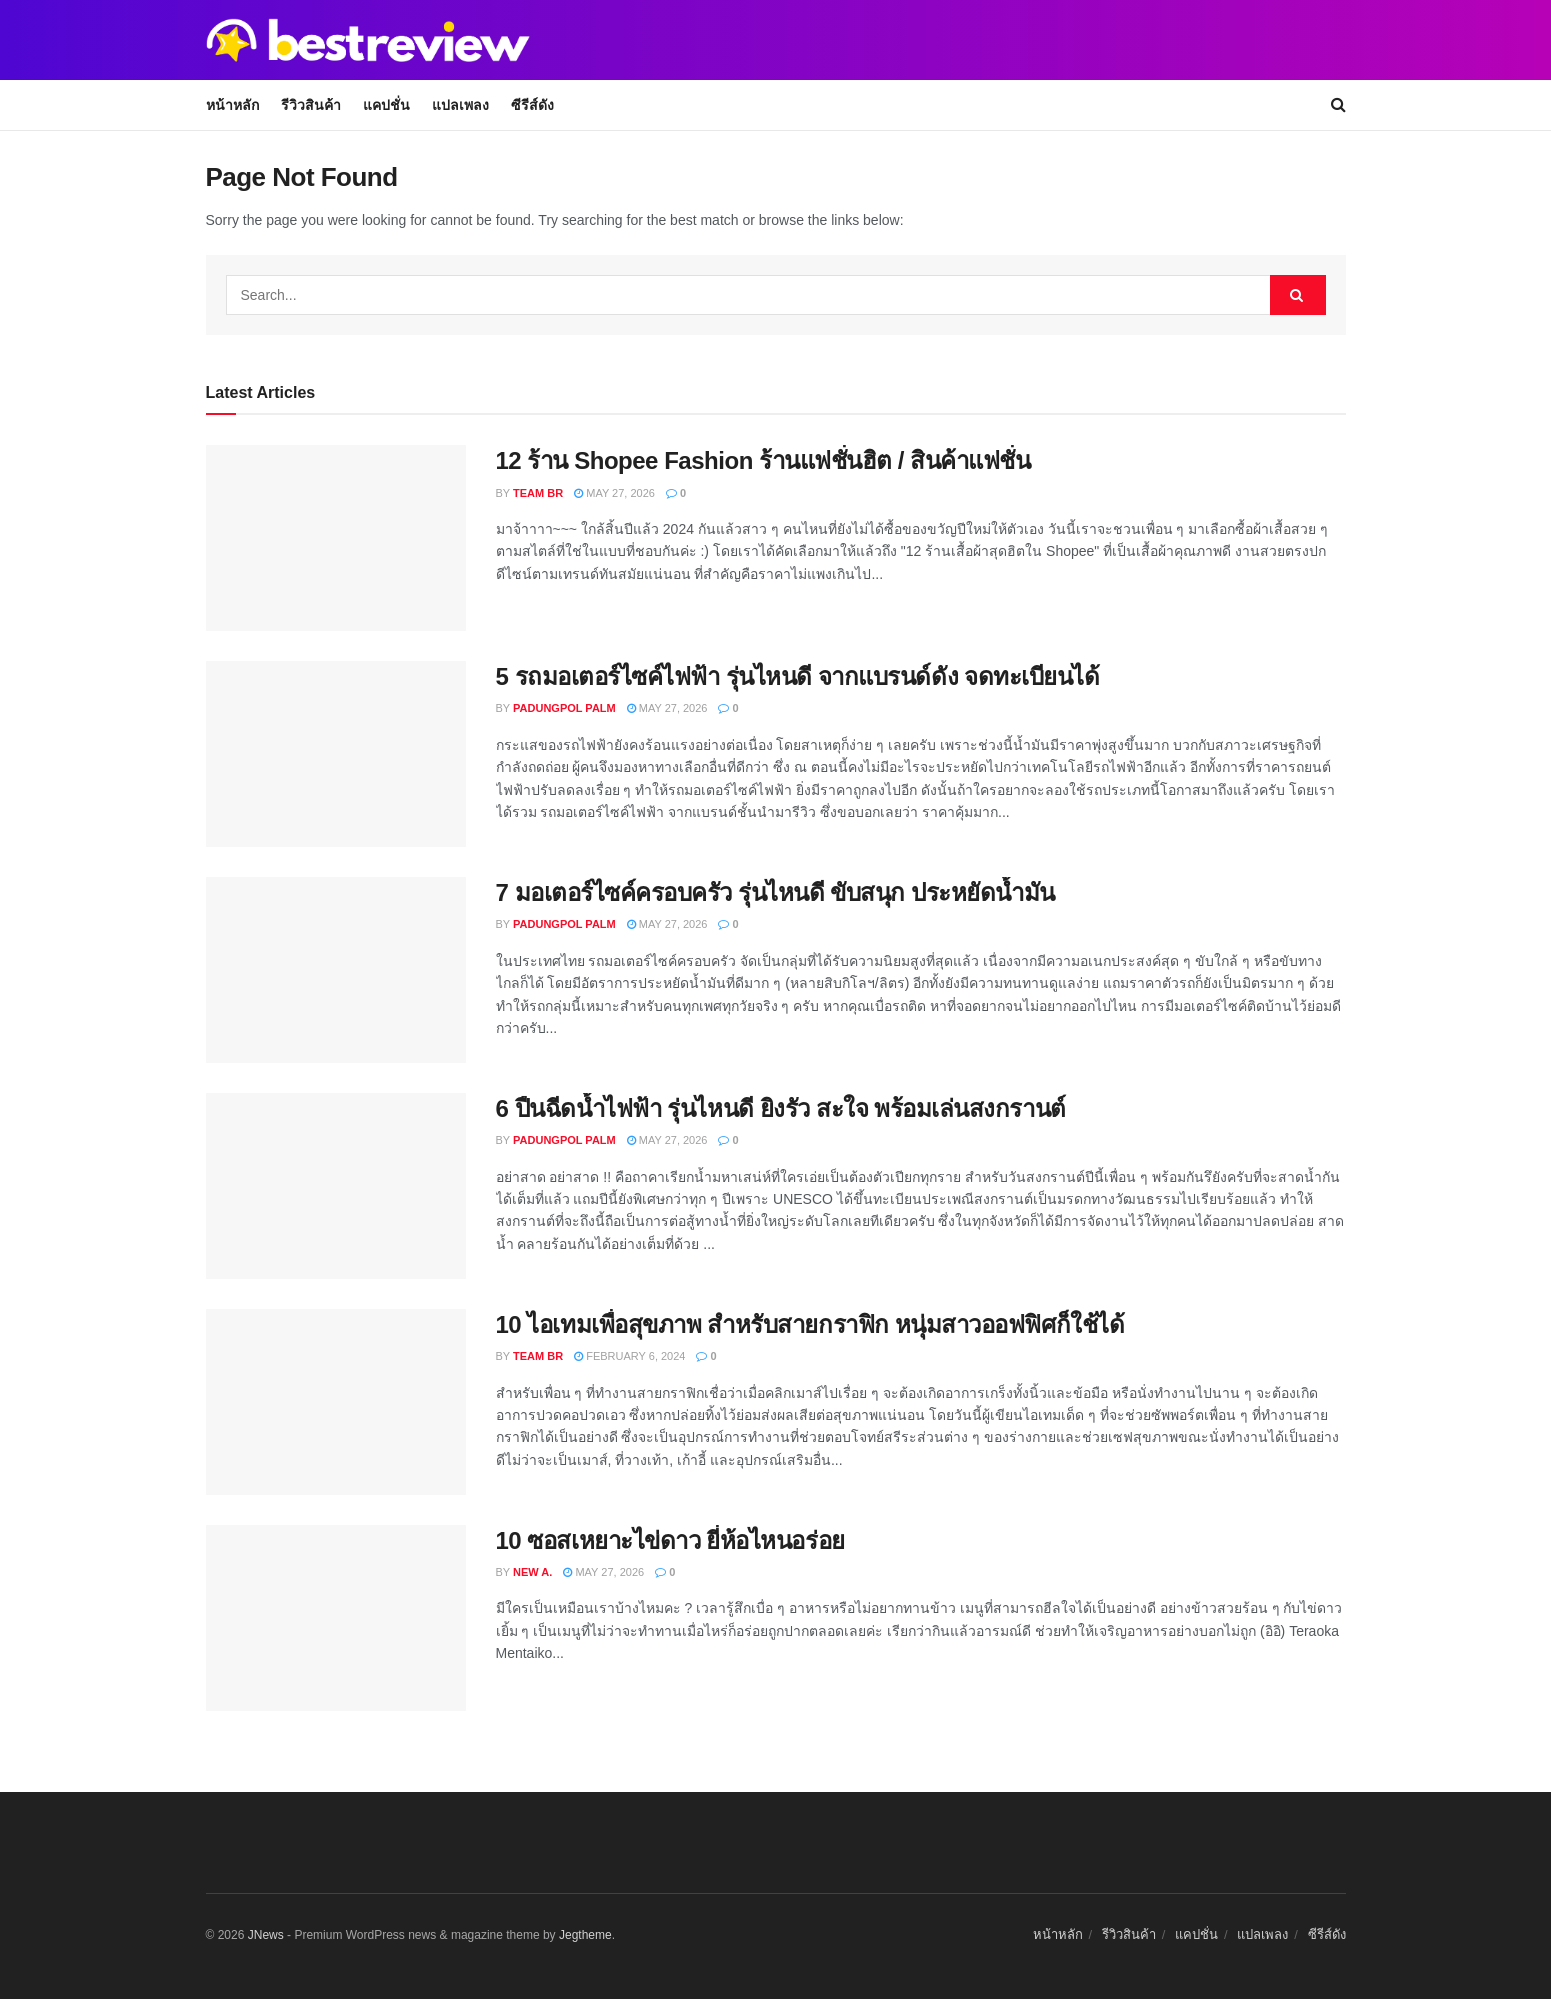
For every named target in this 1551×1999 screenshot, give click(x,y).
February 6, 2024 (629, 1356)
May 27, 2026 (614, 493)
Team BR (538, 493)
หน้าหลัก (232, 105)
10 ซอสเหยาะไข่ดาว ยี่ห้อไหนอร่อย (670, 1540)
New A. (532, 1572)
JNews (266, 1935)
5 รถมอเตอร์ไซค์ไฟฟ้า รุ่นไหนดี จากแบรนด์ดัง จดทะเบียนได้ (798, 676)
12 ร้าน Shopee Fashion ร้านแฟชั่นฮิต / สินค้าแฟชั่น (763, 460)
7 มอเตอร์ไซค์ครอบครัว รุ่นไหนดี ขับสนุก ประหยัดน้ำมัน (775, 892)
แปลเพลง (460, 105)
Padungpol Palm (564, 708)
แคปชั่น (386, 105)
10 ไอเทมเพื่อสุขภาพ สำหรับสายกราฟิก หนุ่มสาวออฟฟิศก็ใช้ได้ (810, 1324)
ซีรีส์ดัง (532, 105)
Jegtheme (585, 1935)
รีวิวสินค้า (311, 105)
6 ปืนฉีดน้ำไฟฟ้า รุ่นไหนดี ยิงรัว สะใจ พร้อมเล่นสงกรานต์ (781, 1108)
